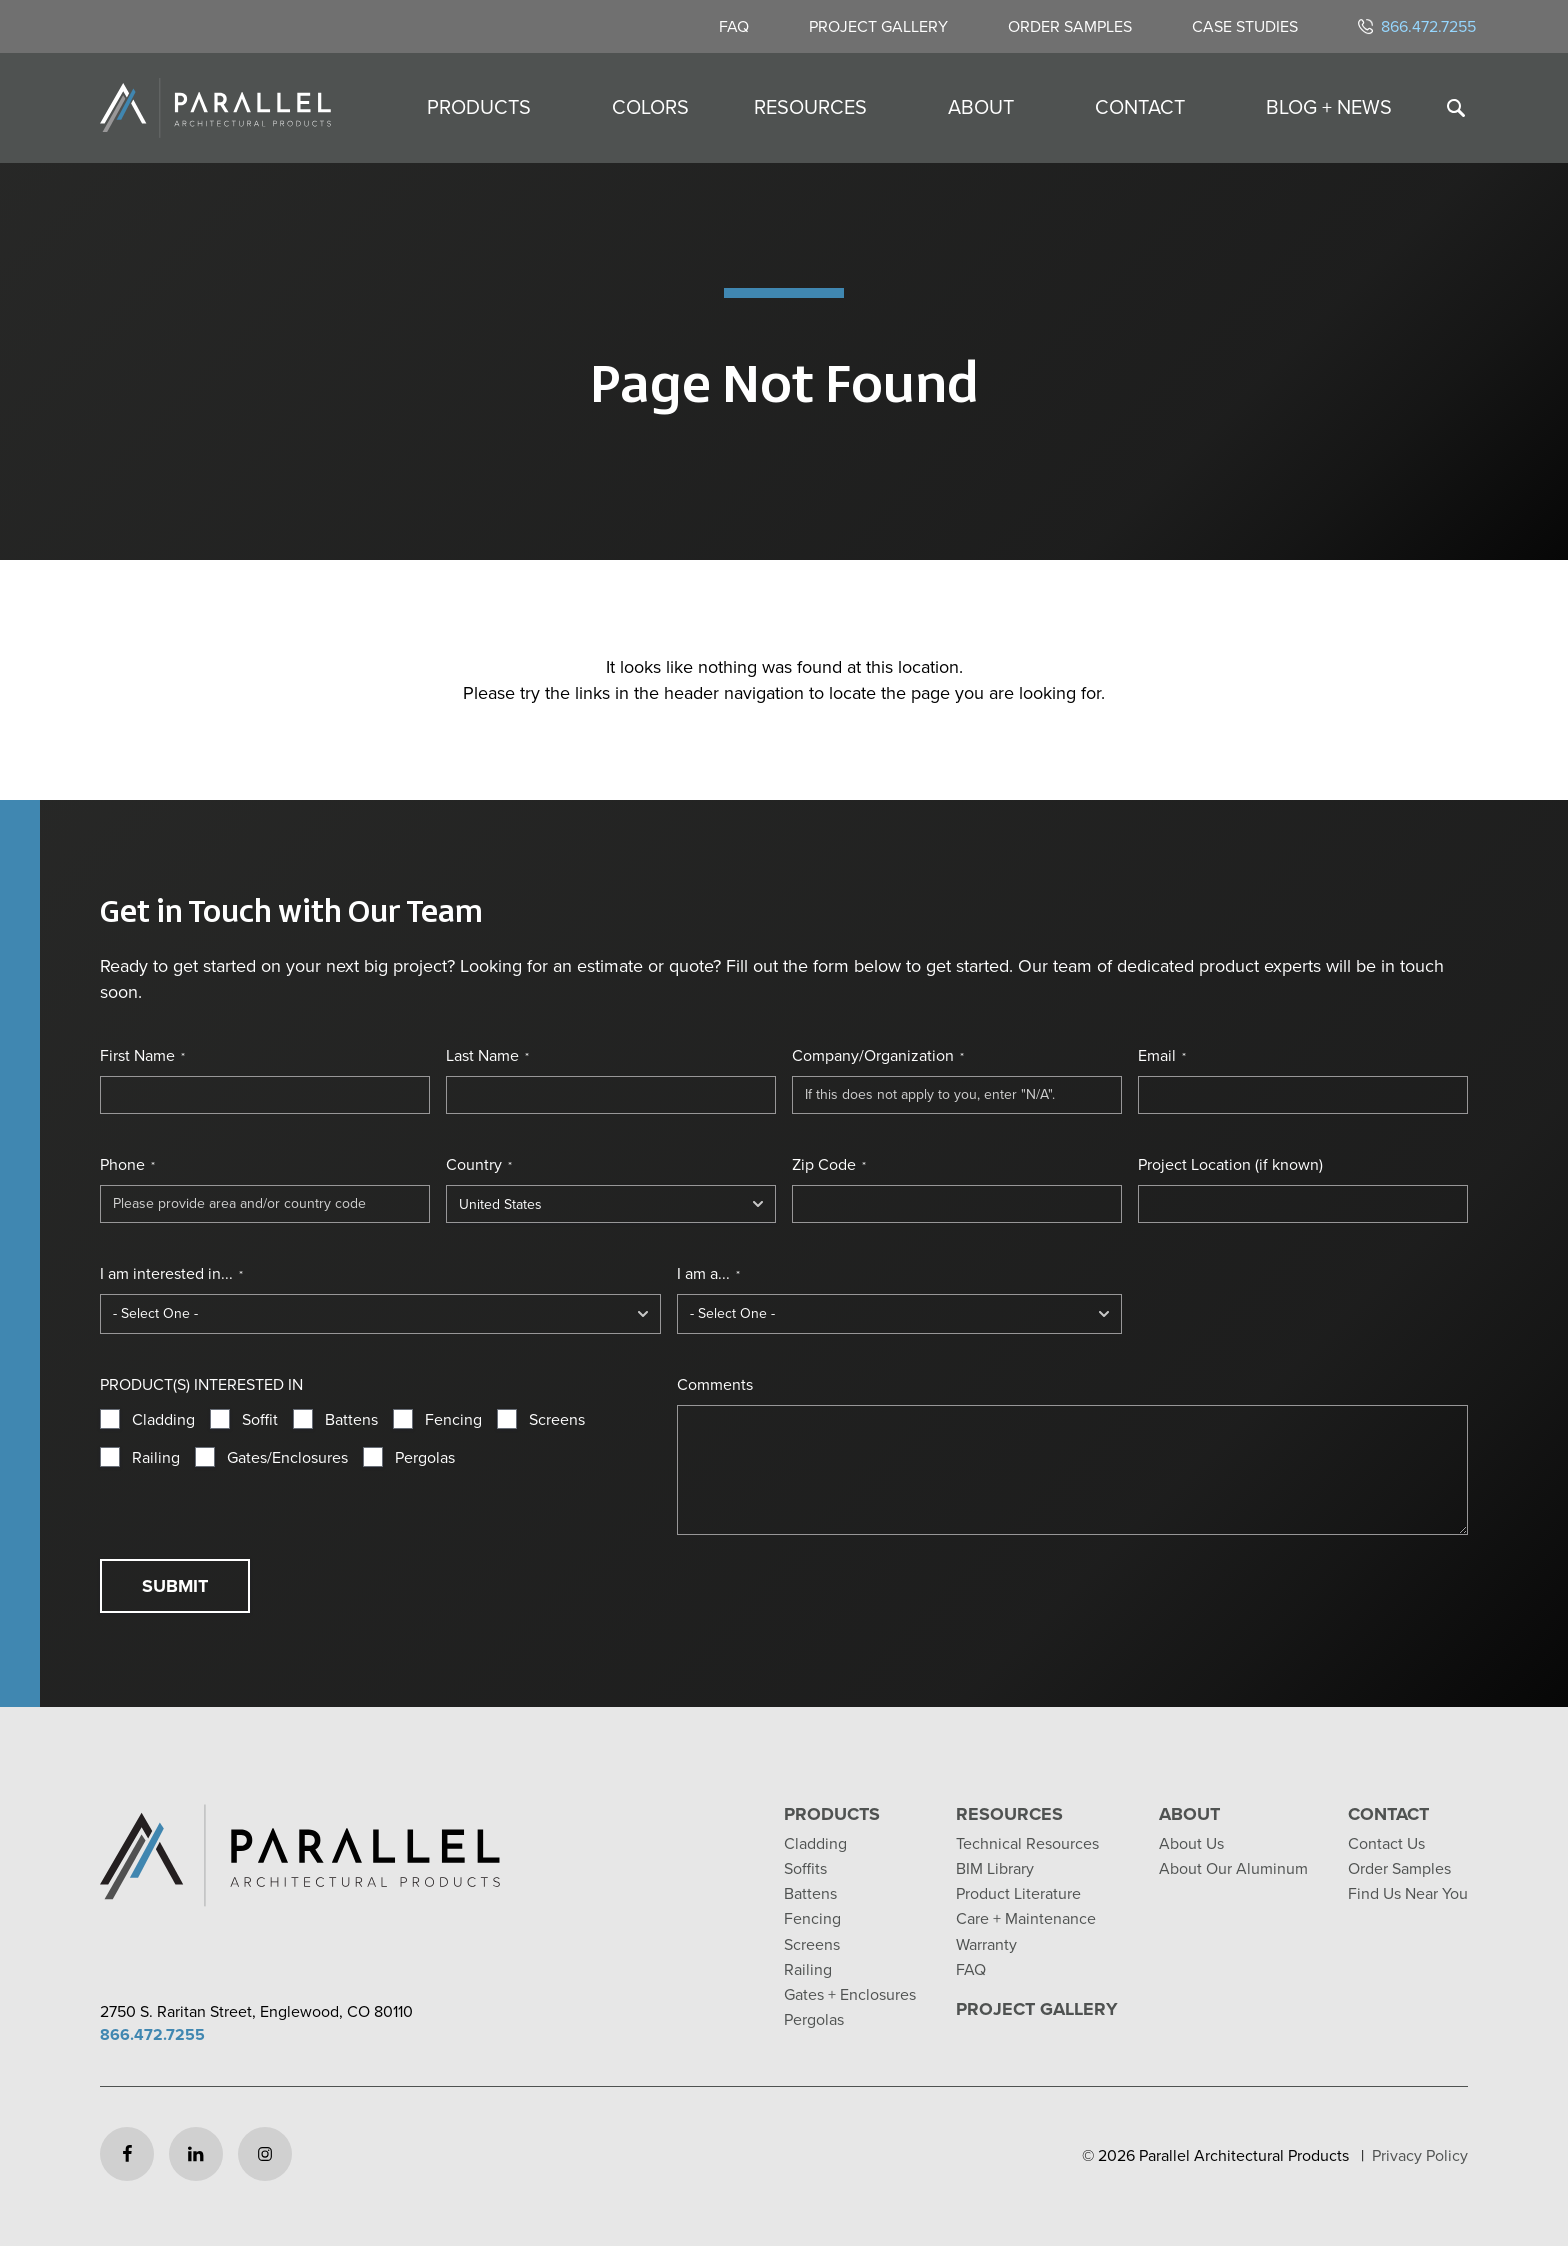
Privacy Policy (1420, 2155)
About (981, 107)
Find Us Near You (1408, 1893)
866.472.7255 (1417, 26)
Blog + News (1329, 107)
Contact (1140, 107)
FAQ (734, 26)
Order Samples (1070, 26)
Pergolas (425, 1458)
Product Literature (1018, 1893)
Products (479, 107)
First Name (142, 1056)
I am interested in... (171, 1274)
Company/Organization (878, 1056)
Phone (127, 1165)
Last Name (487, 1056)
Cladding (163, 1420)
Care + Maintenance (1026, 1918)
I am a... (708, 1274)
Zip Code (829, 1165)
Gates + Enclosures (850, 1994)
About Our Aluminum (1233, 1868)
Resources (810, 107)
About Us (1191, 1843)
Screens (557, 1420)
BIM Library (995, 1868)
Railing (156, 1458)
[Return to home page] (215, 107)
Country (479, 1165)
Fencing (453, 1420)
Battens (351, 1420)
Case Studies (1245, 26)
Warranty (986, 1944)
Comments (715, 1385)
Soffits (805, 1868)
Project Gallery (878, 26)
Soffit (260, 1420)
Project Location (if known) (1230, 1165)
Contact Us (1386, 1843)
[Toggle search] (1456, 108)
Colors (650, 107)
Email (1162, 1056)
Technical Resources (1027, 1843)
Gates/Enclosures (287, 1458)
